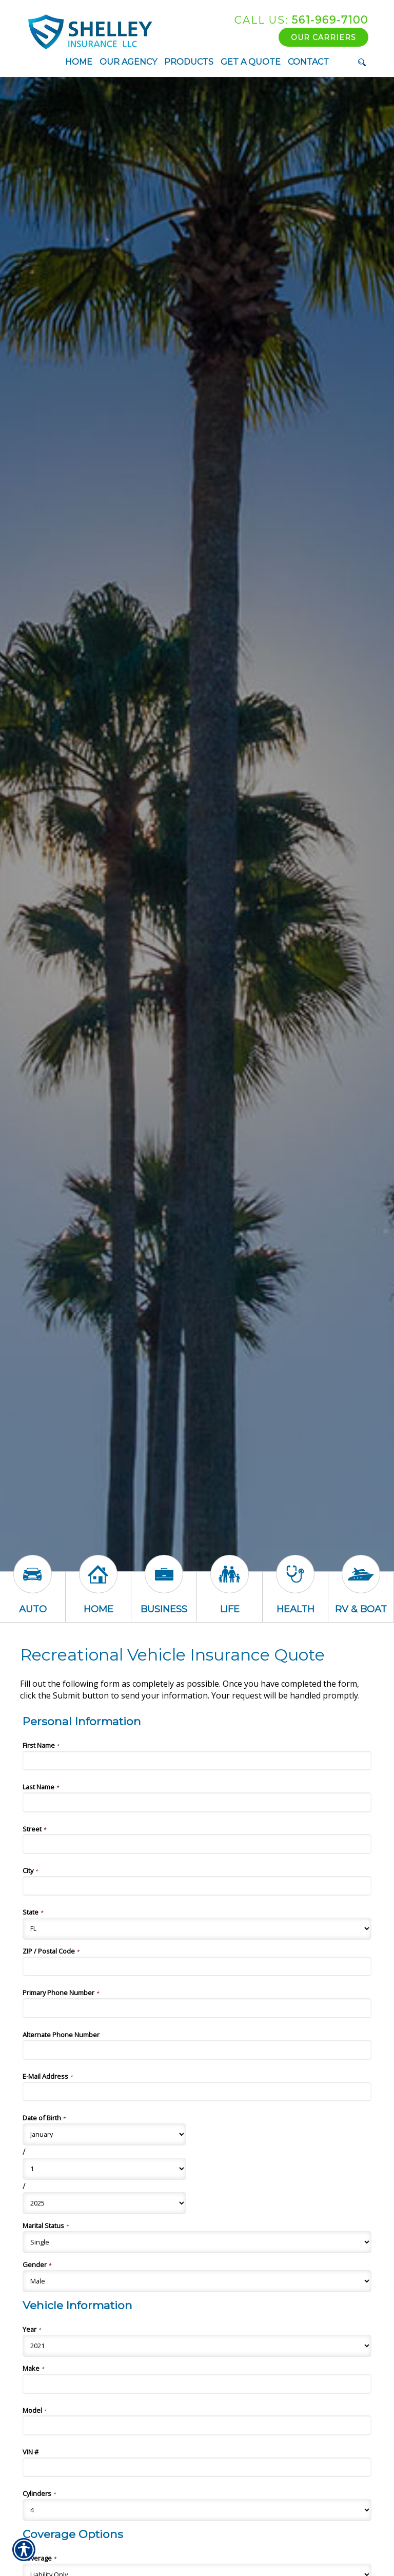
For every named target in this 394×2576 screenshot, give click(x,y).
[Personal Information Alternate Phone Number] (197, 2049)
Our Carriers (323, 37)
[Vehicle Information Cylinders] (197, 2510)
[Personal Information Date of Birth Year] (104, 2203)
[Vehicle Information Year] (197, 2346)
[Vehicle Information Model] (197, 2425)
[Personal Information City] (197, 1886)
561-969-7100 (301, 20)
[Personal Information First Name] (197, 1760)
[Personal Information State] (197, 1929)
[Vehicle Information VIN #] (197, 2467)
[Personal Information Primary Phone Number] (197, 2008)
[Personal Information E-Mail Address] (197, 2091)
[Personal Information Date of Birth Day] (104, 2169)
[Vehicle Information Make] (197, 2383)
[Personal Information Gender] (197, 2281)
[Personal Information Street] (197, 1843)
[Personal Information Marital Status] (197, 2242)
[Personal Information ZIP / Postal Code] (197, 1966)
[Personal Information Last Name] (197, 1802)
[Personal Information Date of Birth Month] (104, 2134)
